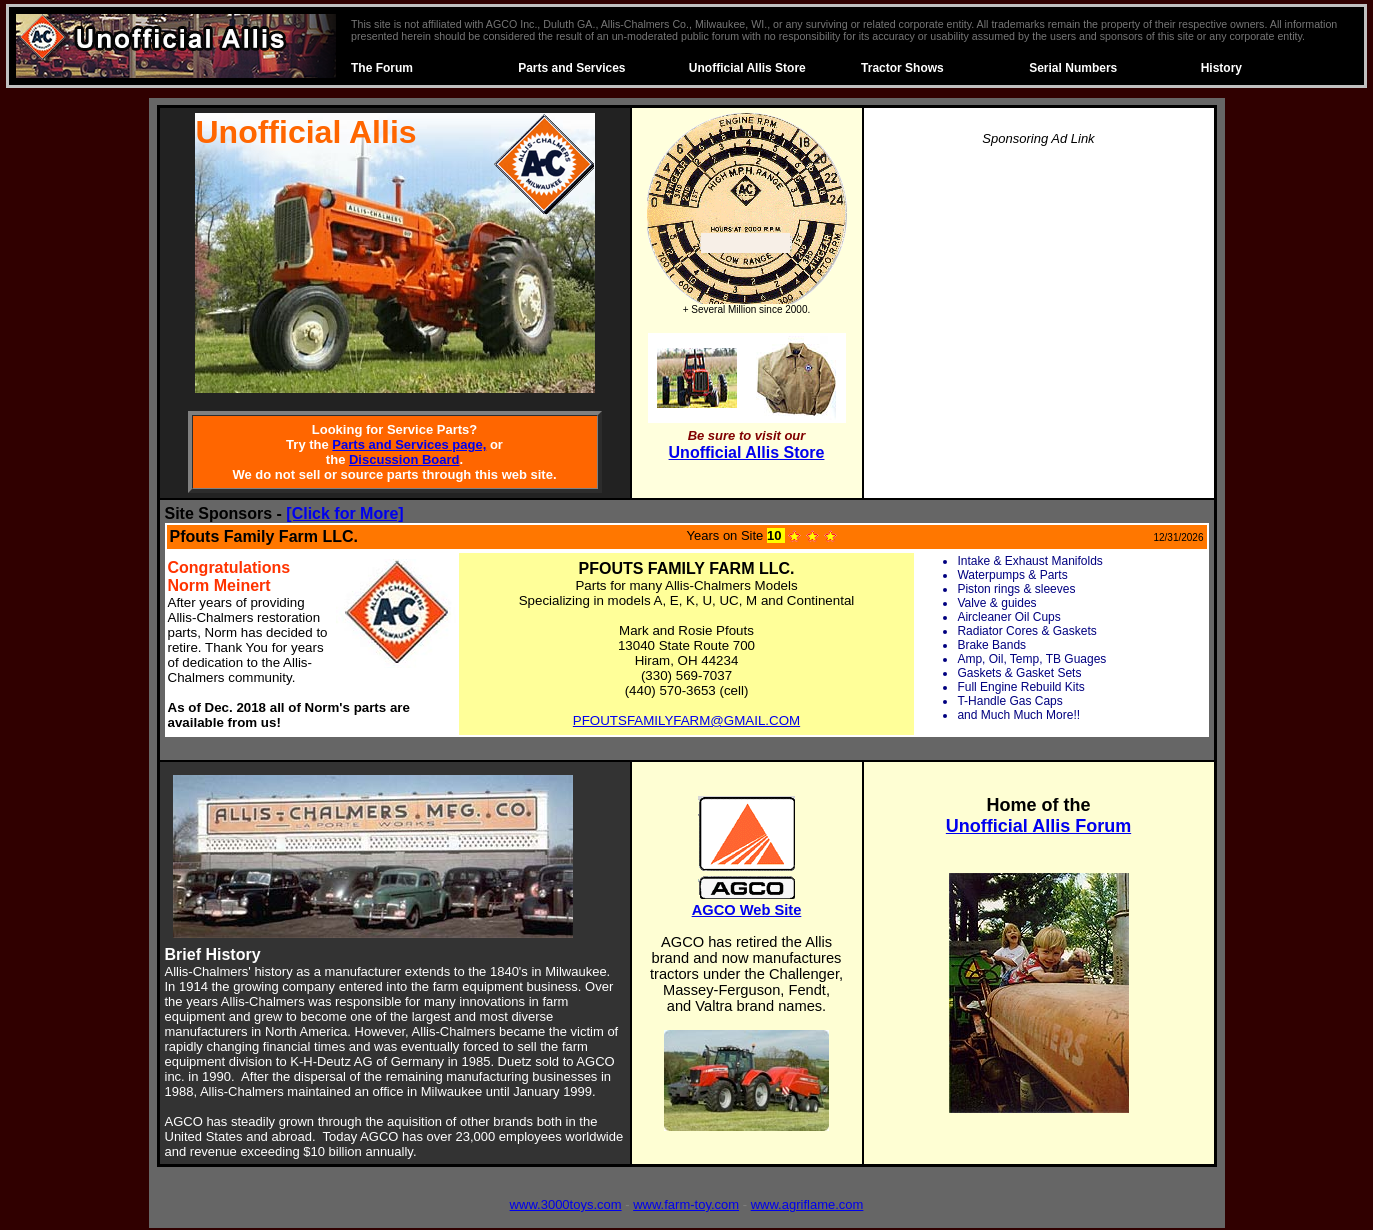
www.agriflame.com (807, 1204)
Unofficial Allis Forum (1038, 826)
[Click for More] (344, 513)
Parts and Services (571, 68)
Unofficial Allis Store (747, 68)
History (1221, 68)
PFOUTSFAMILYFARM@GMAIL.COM (686, 720)
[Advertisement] (1039, 304)
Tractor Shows (902, 68)
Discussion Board (404, 459)
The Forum (382, 68)
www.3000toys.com (566, 1204)
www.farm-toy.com (686, 1204)
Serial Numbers (1073, 68)
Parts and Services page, (409, 444)
